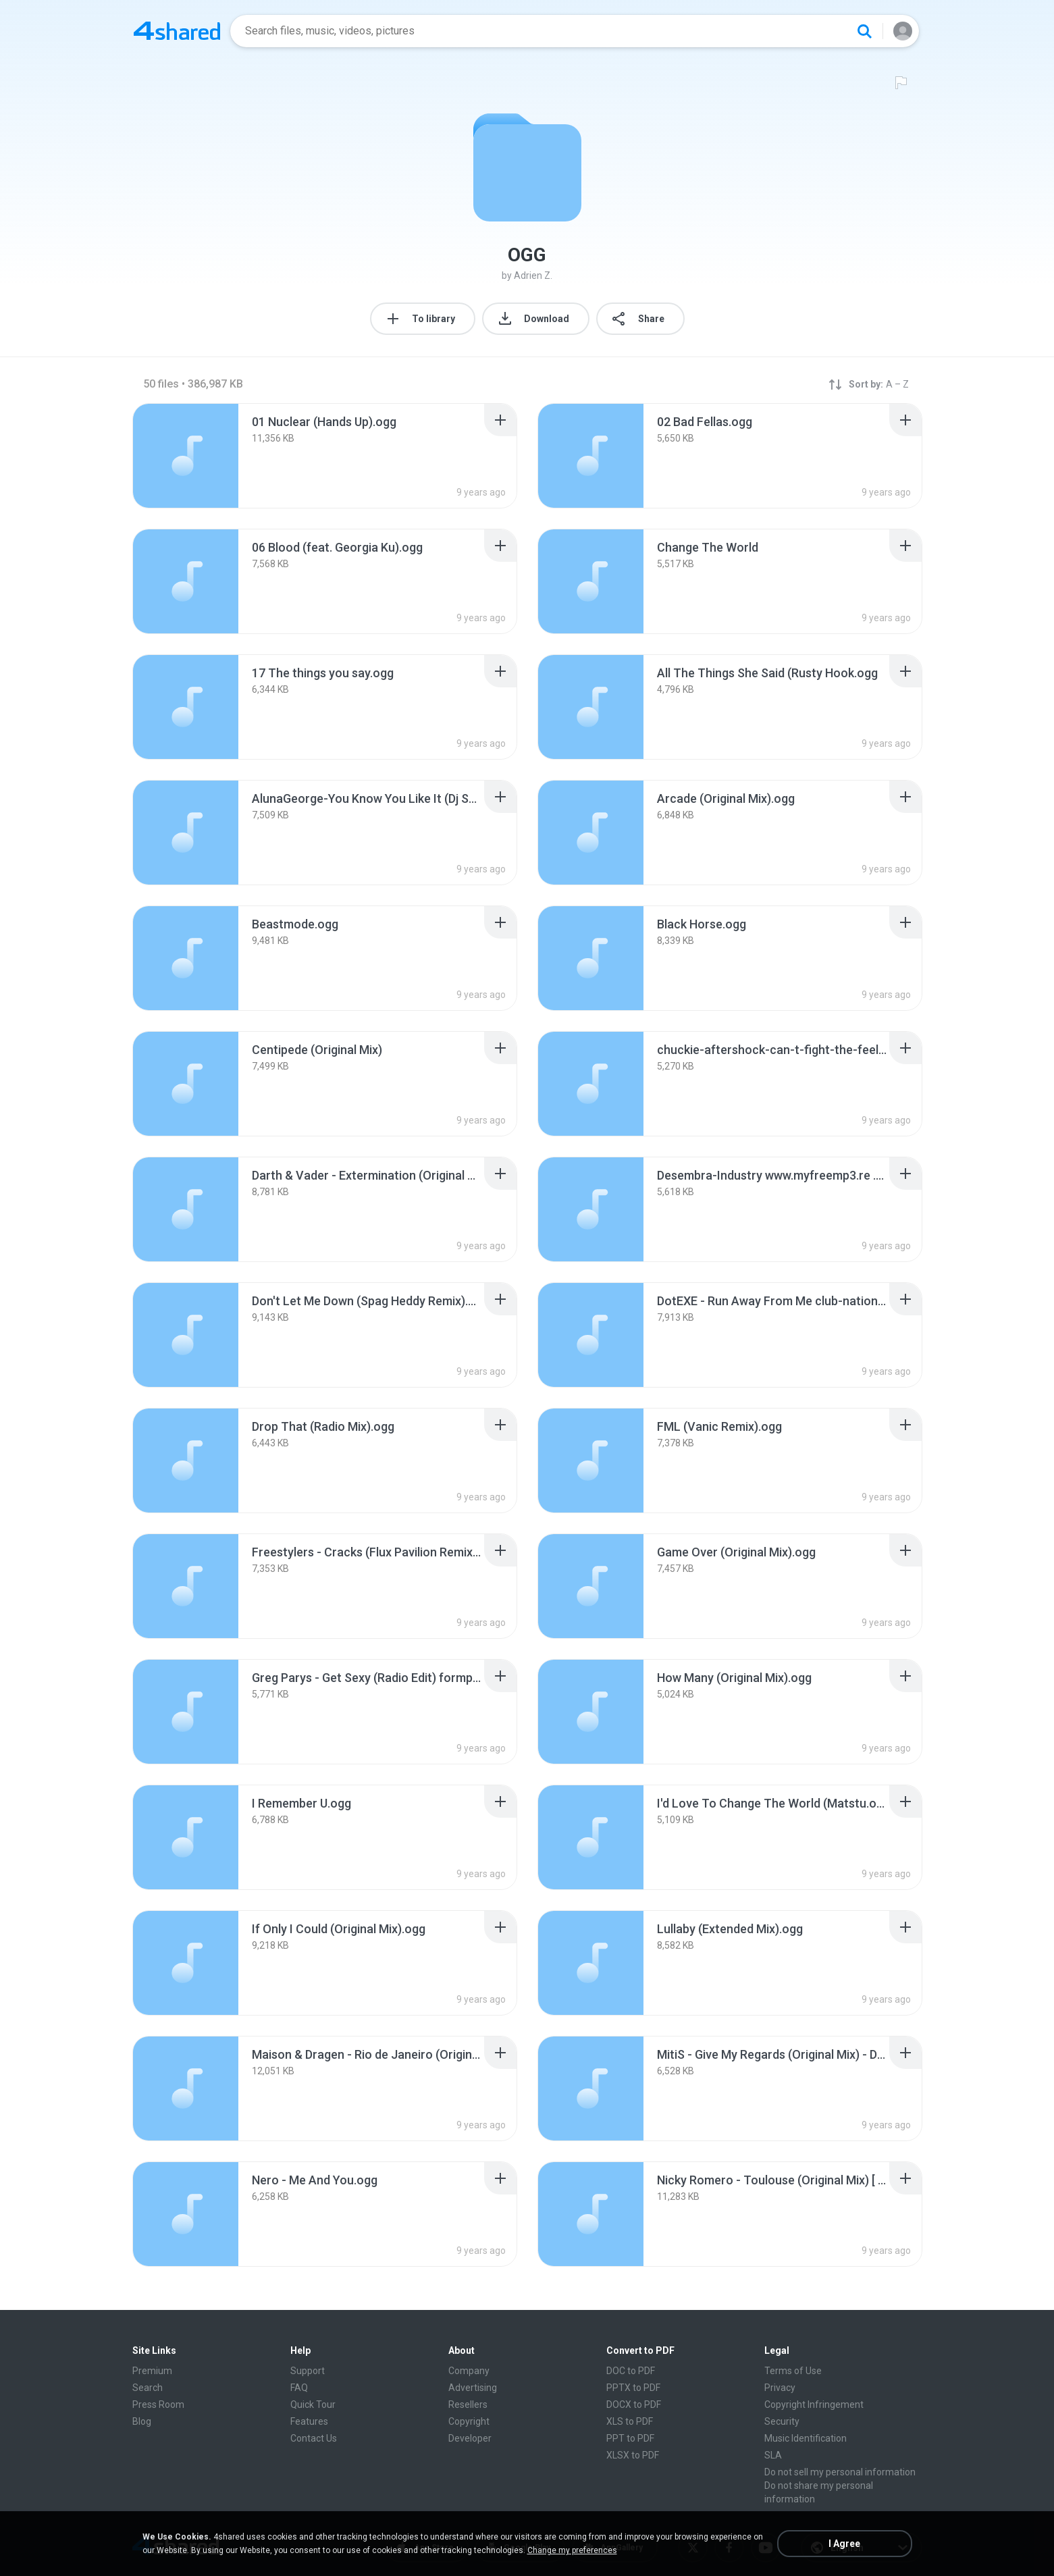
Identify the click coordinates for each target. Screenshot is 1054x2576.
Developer (470, 2438)
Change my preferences (572, 2550)
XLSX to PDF (632, 2455)
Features (309, 2421)
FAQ (299, 2387)
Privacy (779, 2387)
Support (307, 2370)
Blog (141, 2421)
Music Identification (805, 2438)
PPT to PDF (630, 2438)
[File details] (185, 456)
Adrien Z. (533, 275)
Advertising (472, 2387)
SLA (773, 2455)
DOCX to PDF (633, 2404)
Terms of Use (793, 2370)
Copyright (469, 2421)
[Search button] (864, 31)
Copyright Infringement (814, 2404)
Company (469, 2370)
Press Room (158, 2404)
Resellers (468, 2404)
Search (147, 2387)
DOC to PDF (630, 2370)
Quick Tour (313, 2404)
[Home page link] (177, 31)
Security (781, 2421)
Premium (152, 2370)
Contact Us (313, 2438)
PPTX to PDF (633, 2387)
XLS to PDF (629, 2421)
